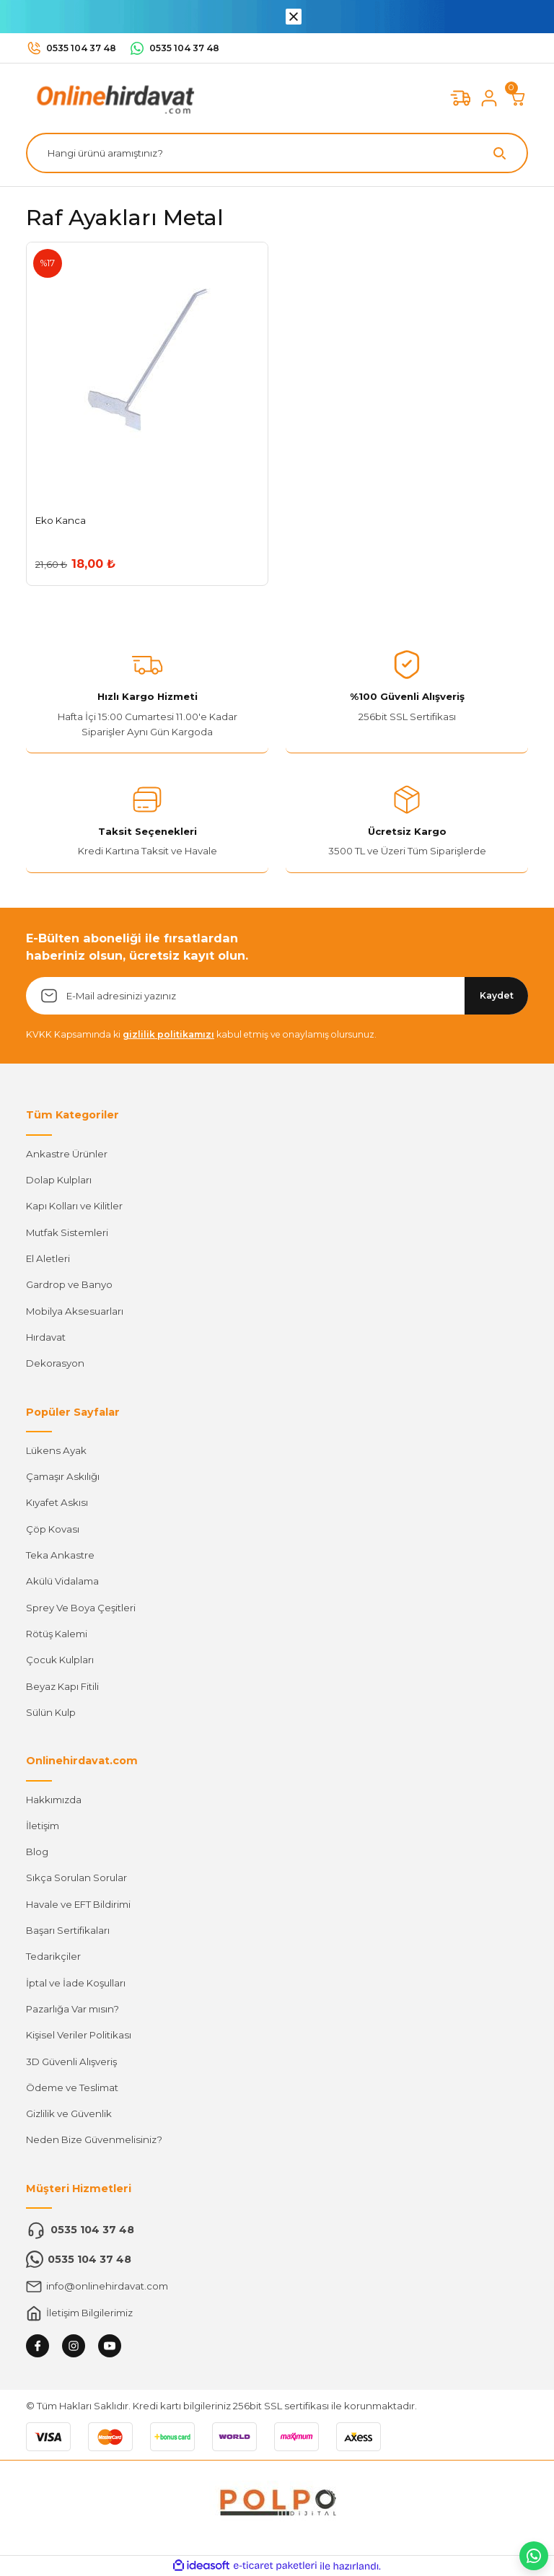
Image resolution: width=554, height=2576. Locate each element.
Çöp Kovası (52, 1529)
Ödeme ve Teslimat (72, 2087)
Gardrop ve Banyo (69, 1284)
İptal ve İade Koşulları (76, 1983)
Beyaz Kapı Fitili (62, 1686)
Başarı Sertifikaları (68, 1930)
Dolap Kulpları (59, 1180)
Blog (37, 1851)
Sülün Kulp (51, 1712)
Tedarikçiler (53, 1956)
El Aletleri (48, 1258)
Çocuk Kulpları (60, 1659)
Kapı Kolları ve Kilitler (74, 1206)
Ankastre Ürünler (66, 1154)
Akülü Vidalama (62, 1581)
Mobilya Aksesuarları (74, 1311)
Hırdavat (46, 1337)
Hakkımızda (54, 1799)
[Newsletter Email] (277, 996)
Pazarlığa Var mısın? (72, 2009)
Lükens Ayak (56, 1450)
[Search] (277, 153)
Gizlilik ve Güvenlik (69, 2113)
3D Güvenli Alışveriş (71, 2061)
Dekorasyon (55, 1363)
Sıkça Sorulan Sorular (76, 1877)
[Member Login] (489, 98)
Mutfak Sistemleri (67, 1232)
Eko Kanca (60, 520)
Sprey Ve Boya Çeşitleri (81, 1607)
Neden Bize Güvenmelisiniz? (94, 2139)
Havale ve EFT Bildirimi (78, 1904)
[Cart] (518, 98)
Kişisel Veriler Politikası (78, 2035)
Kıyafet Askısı (57, 1502)
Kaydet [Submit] (497, 995)
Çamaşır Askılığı (63, 1476)
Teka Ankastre (60, 1555)
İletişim (42, 1825)
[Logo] (112, 97)
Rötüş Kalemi (56, 1633)
